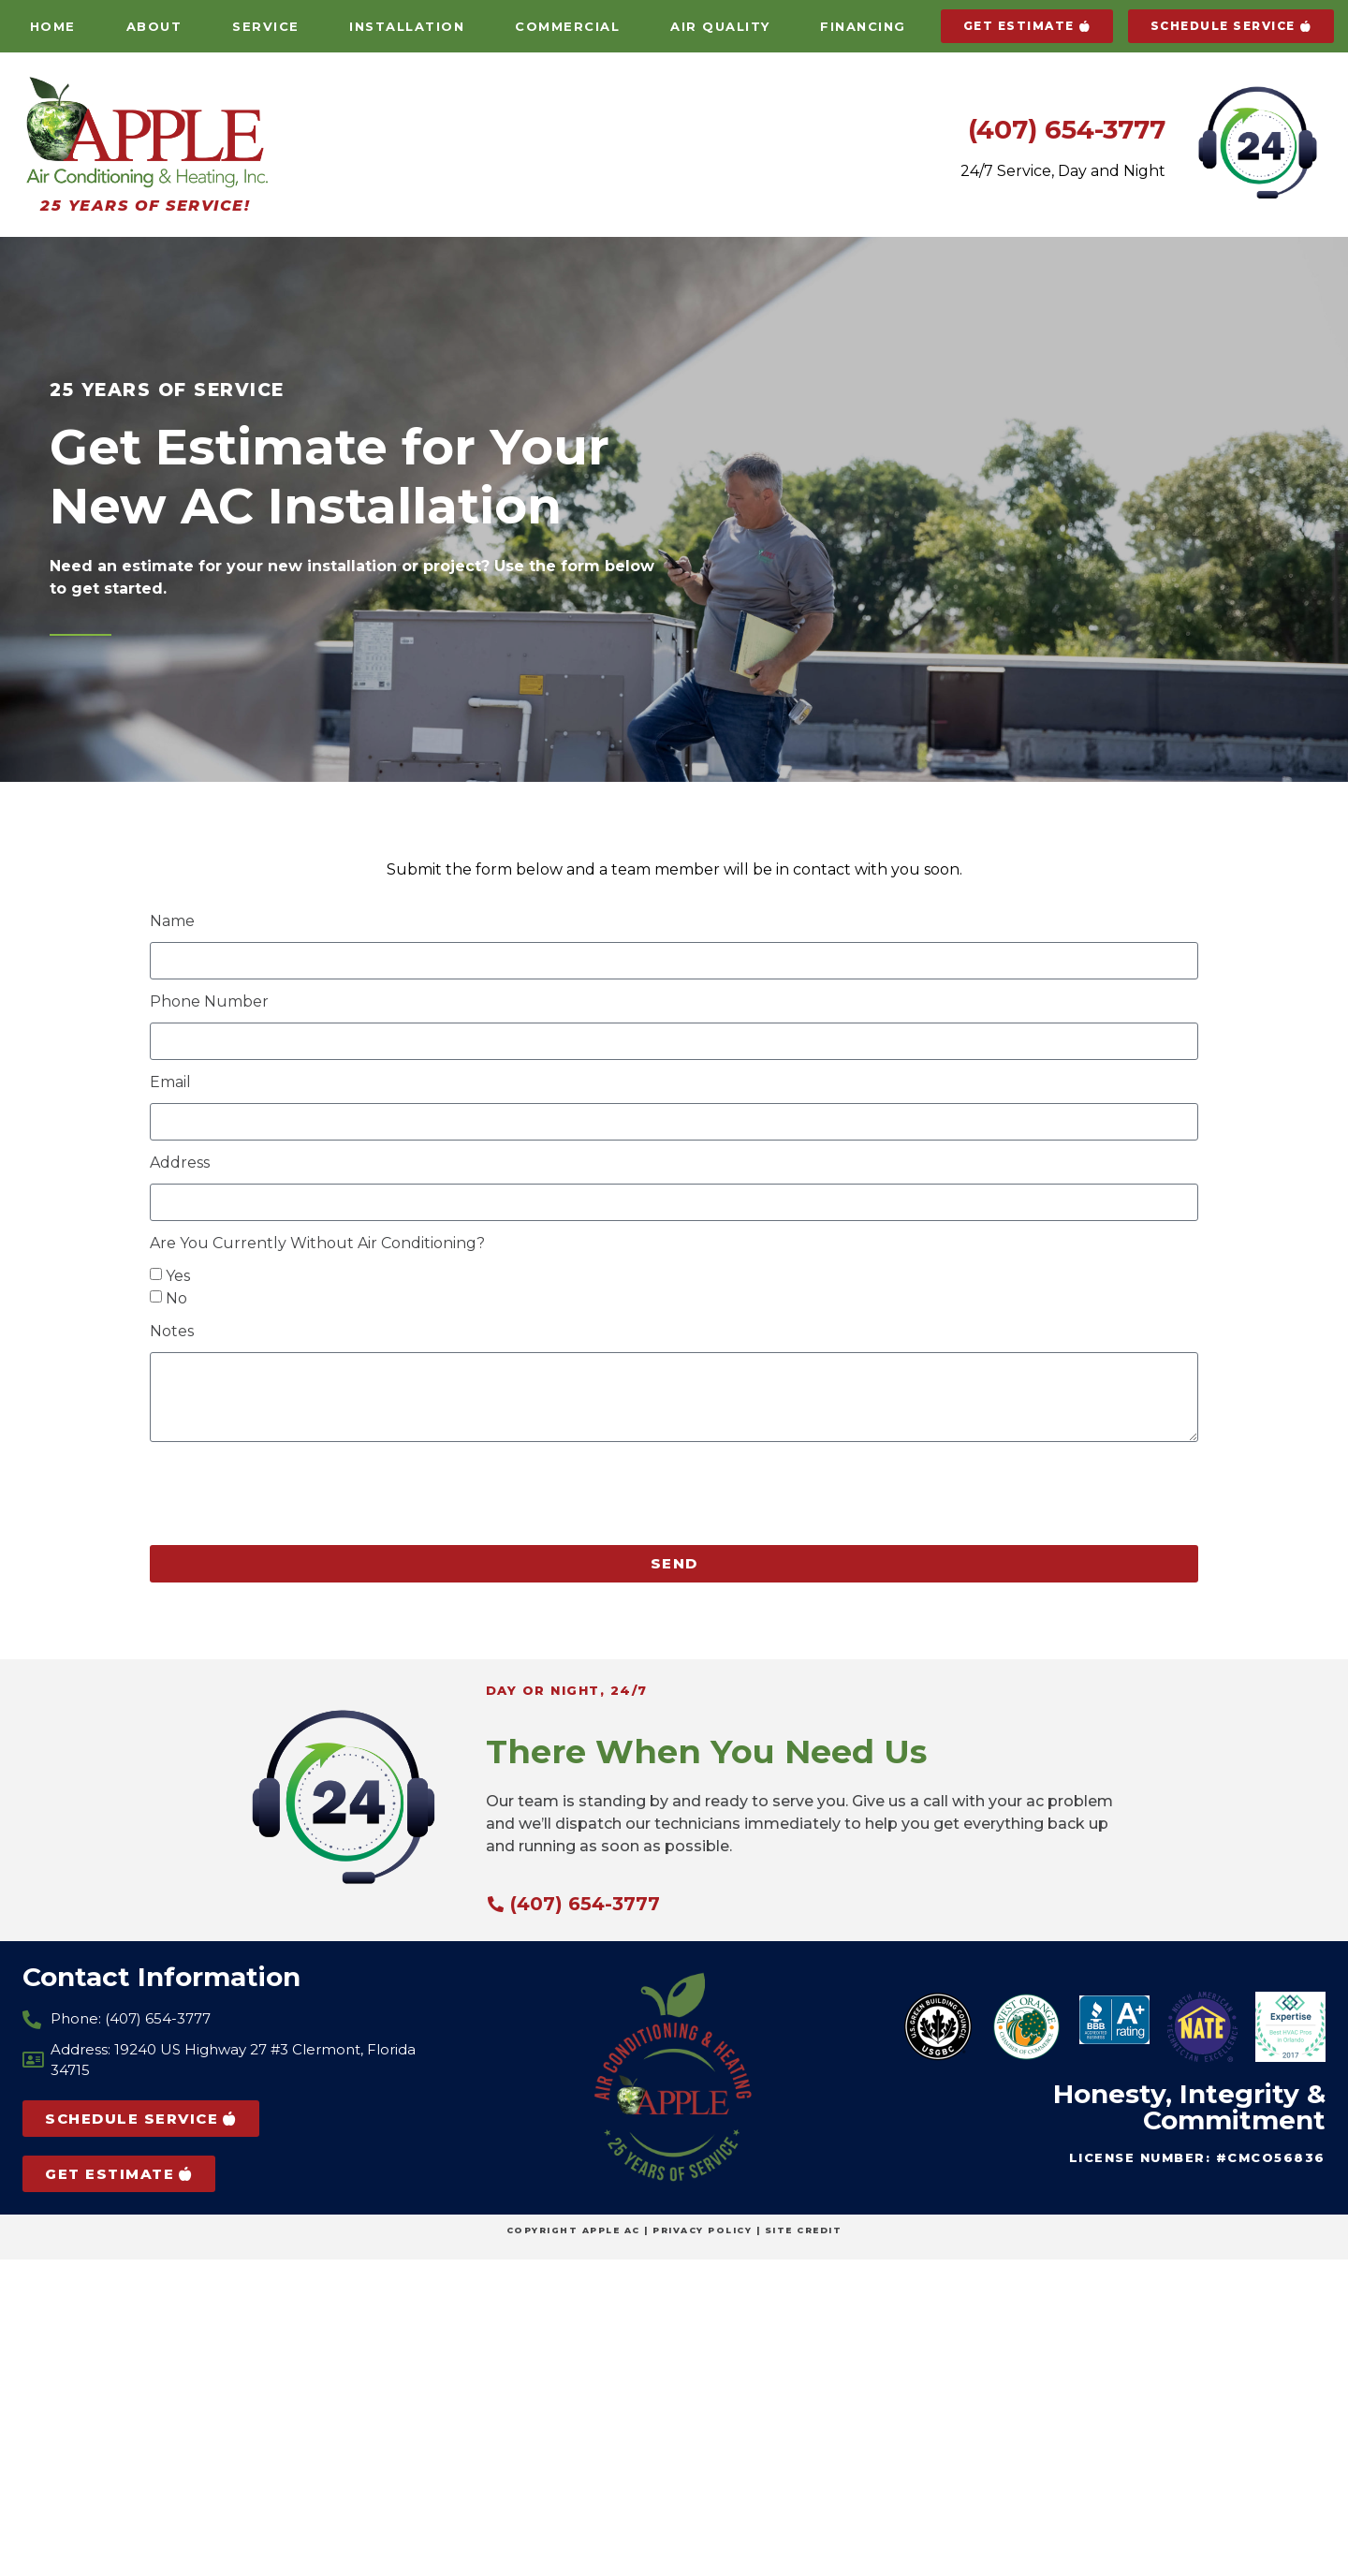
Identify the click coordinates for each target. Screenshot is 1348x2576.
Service (266, 26)
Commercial (567, 26)
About (154, 26)
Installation (406, 26)
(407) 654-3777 (1066, 129)
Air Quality (720, 26)
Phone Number (209, 1002)
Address (180, 1163)
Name (172, 922)
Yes (178, 1276)
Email (170, 1083)
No (176, 1298)
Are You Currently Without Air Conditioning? (317, 1244)
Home (53, 26)
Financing (863, 26)
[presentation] (292, 1493)
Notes (172, 1332)
